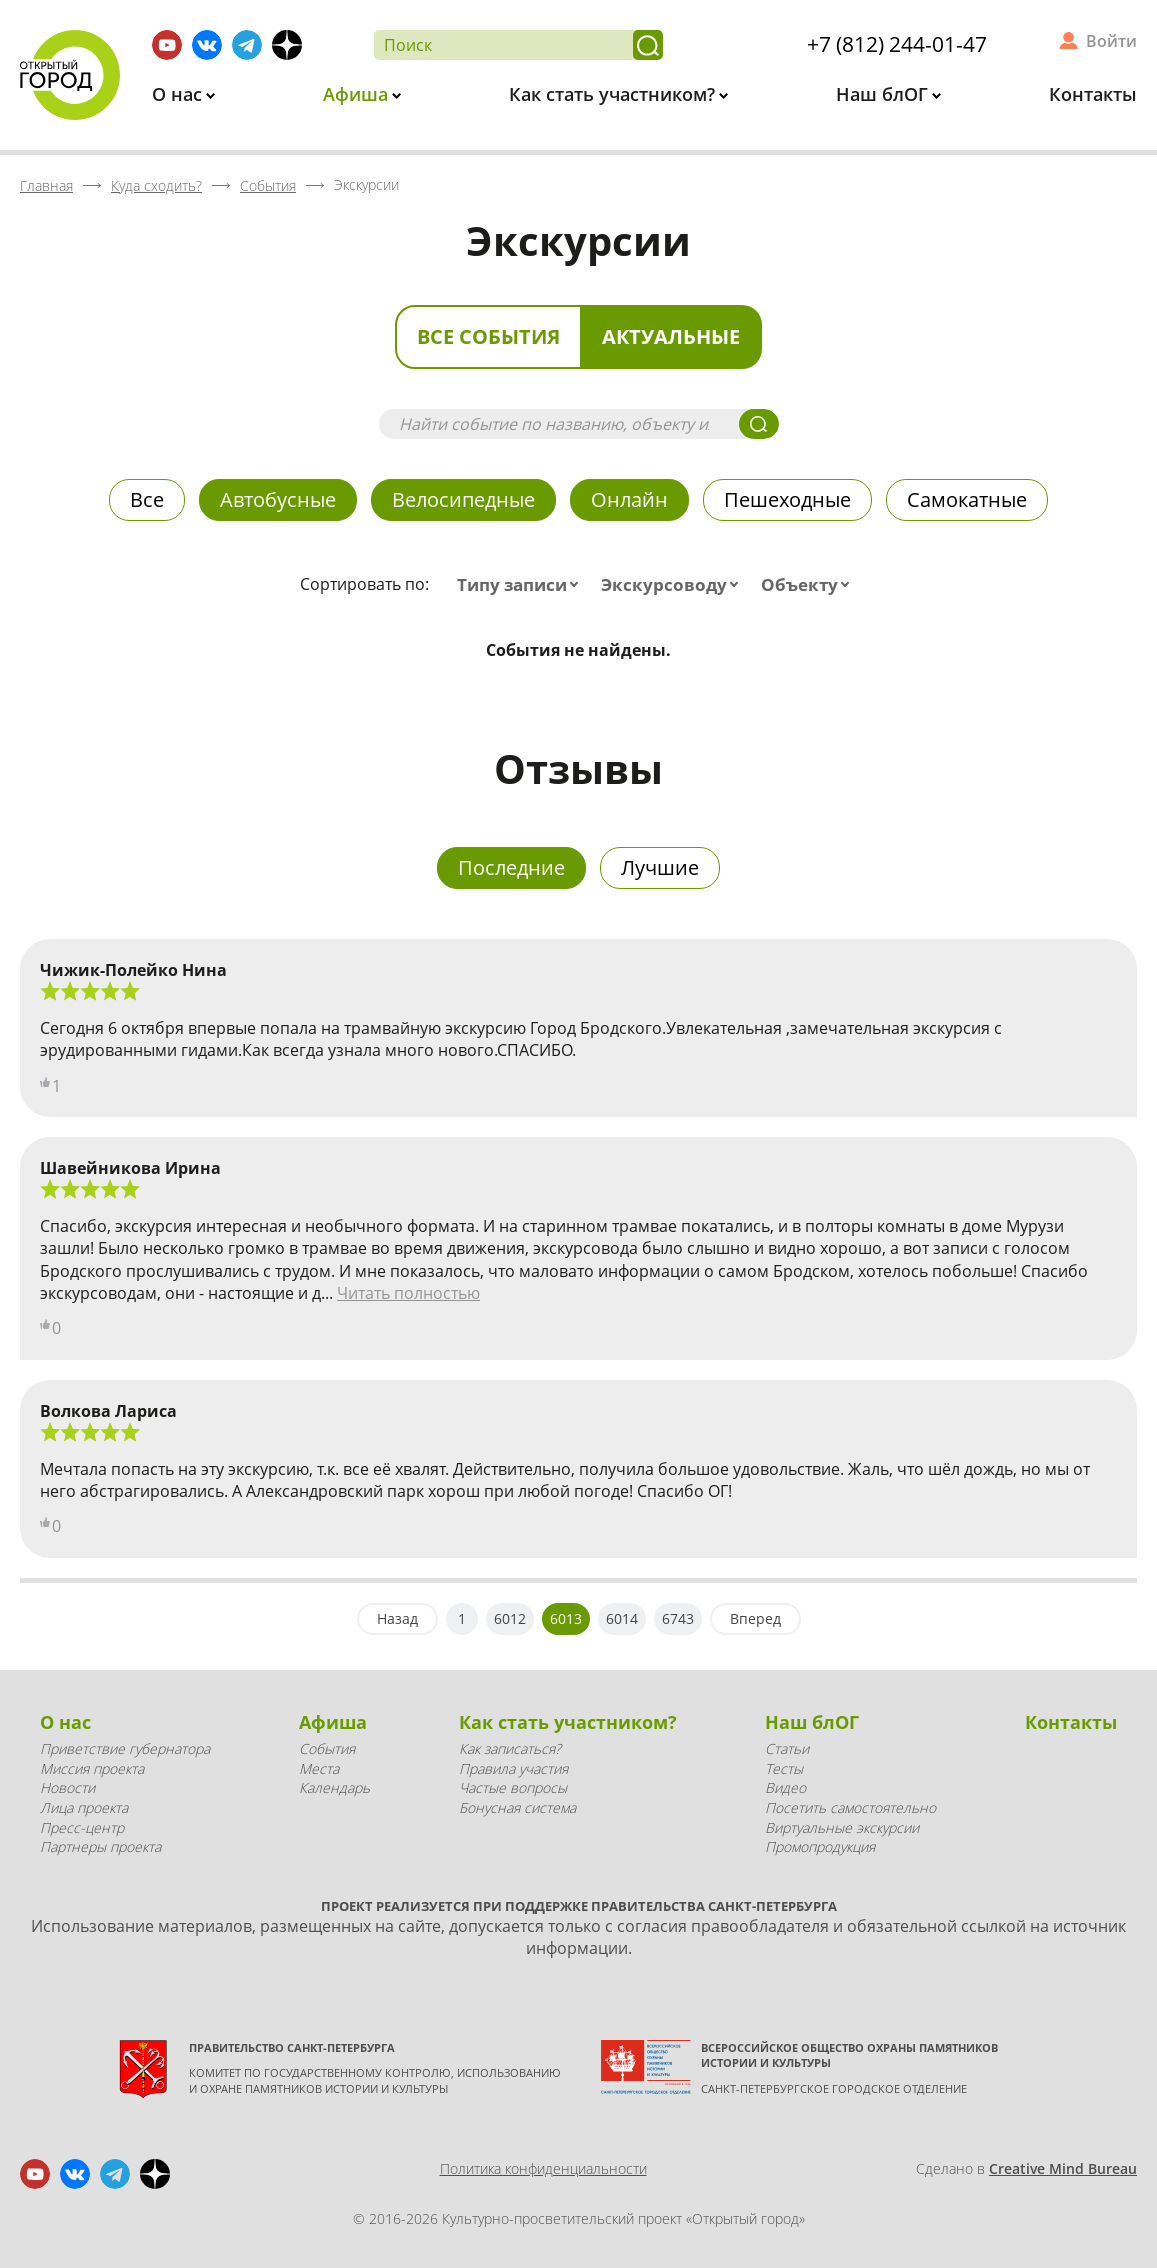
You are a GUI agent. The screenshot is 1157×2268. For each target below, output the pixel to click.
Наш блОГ (884, 94)
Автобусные (278, 499)
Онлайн (629, 499)
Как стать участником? (614, 94)
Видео (785, 1787)
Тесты (784, 1768)
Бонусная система (517, 1807)
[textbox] (522, 585)
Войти (1111, 41)
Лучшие (660, 867)
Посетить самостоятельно (850, 1807)
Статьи (787, 1748)
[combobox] (522, 585)
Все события (488, 336)
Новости (67, 1787)
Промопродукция (820, 1846)
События (327, 1748)
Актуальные (671, 336)
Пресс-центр (82, 1827)
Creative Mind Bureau (1063, 2168)
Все (147, 499)
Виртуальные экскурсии (842, 1827)
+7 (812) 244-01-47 (897, 44)
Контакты (1093, 94)
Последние (511, 867)
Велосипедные (463, 499)
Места (319, 1768)
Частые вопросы (513, 1787)
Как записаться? (510, 1748)
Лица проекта (84, 1807)
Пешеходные (787, 499)
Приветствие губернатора (125, 1748)
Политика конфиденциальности (543, 2168)
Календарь (334, 1787)
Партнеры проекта (100, 1846)
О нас (179, 94)
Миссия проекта (92, 1768)
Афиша (358, 94)
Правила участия (513, 1768)
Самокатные (967, 499)
